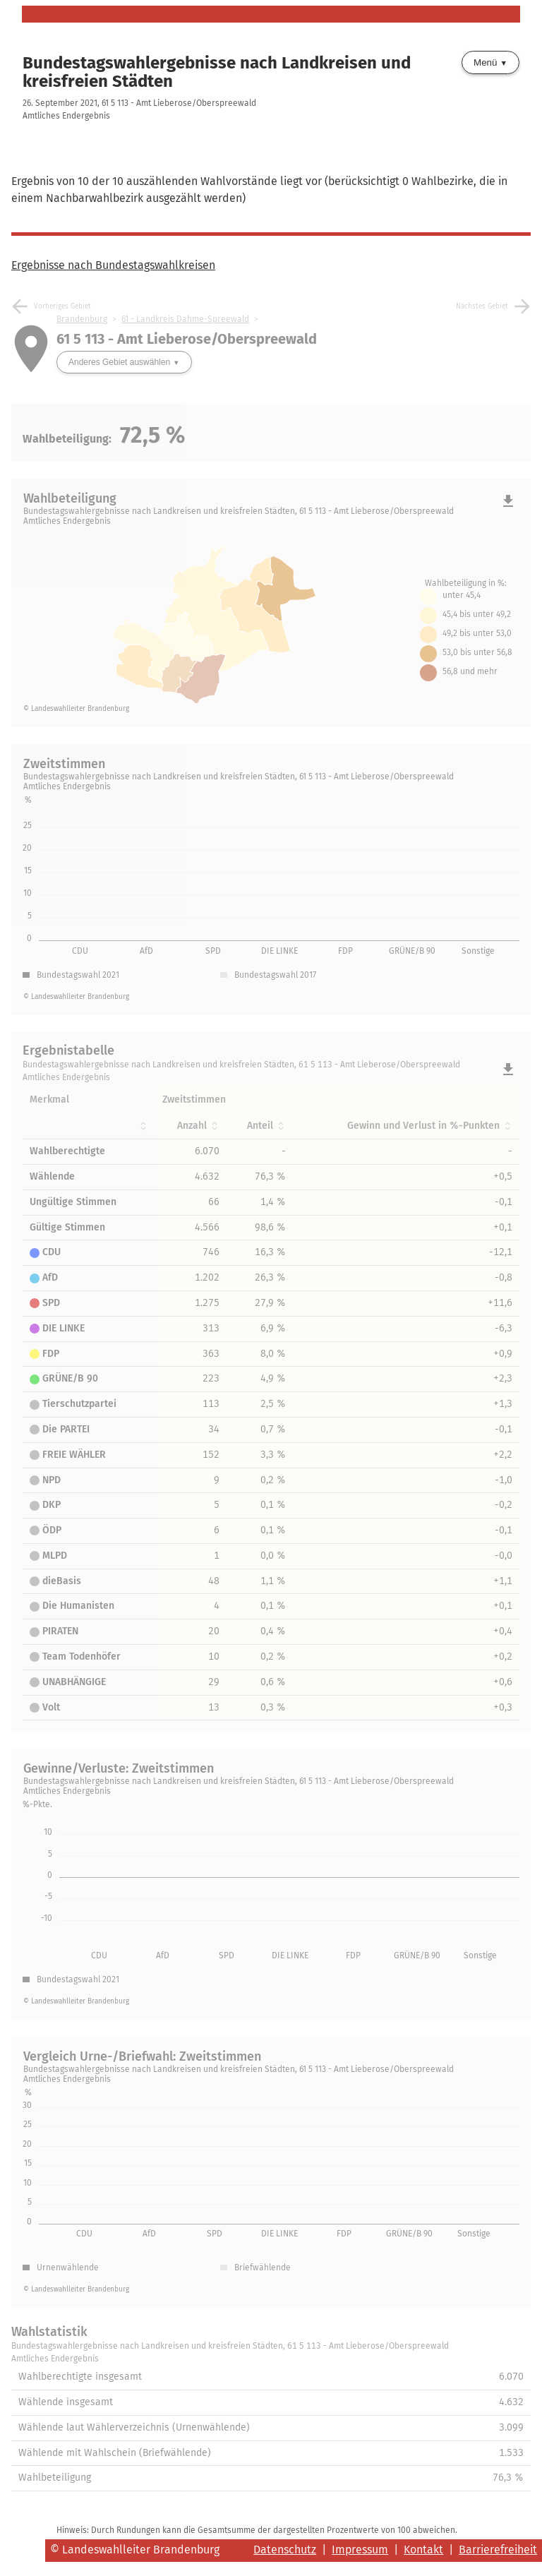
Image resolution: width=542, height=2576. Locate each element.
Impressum (360, 2549)
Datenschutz (284, 2549)
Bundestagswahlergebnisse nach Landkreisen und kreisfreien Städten (217, 72)
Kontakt (423, 2549)
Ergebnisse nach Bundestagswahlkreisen (113, 265)
